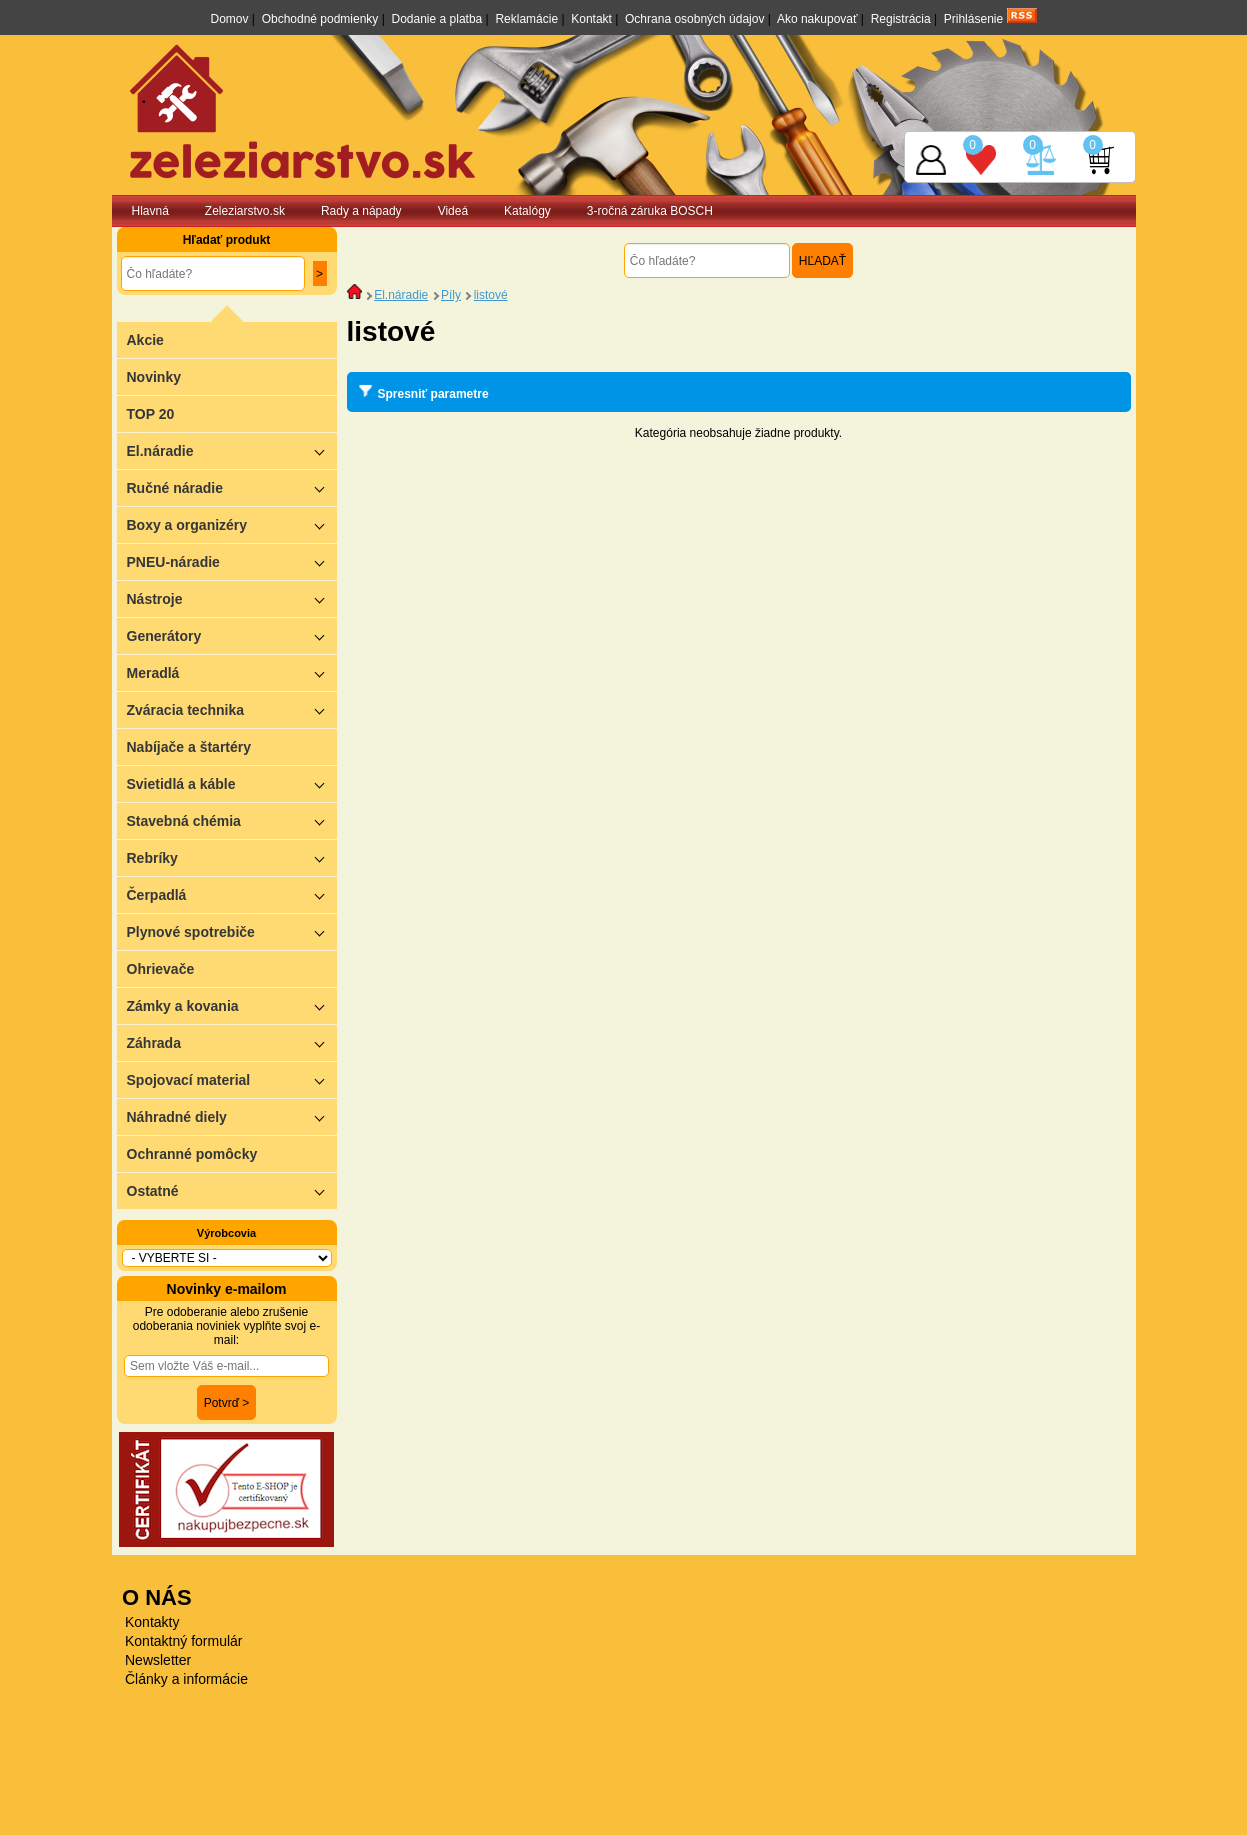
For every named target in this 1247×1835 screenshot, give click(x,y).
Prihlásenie (973, 19)
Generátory (232, 635)
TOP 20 (151, 414)
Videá (453, 211)
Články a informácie (186, 1679)
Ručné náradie (232, 487)
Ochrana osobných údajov (694, 19)
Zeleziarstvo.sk (245, 211)
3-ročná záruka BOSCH (650, 211)
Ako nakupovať (817, 19)
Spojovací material (232, 1079)
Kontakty (152, 1622)
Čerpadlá (232, 894)
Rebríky (232, 857)
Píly (451, 295)
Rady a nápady (361, 211)
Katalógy (527, 211)
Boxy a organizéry (232, 524)
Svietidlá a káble (232, 783)
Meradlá (232, 672)
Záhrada (232, 1042)
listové (491, 295)
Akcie (145, 340)
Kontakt (591, 19)
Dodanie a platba (437, 19)
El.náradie (232, 450)
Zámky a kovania (232, 1005)
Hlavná (150, 211)
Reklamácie (526, 19)
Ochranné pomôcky (192, 1154)
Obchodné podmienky (320, 19)
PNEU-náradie (232, 561)
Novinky (154, 377)
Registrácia (901, 19)
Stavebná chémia (232, 820)
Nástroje (232, 598)
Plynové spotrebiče (232, 931)
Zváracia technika (232, 709)
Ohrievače (161, 969)
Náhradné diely (232, 1116)
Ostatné (232, 1190)
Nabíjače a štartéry (189, 747)
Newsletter (158, 1660)
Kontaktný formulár (184, 1641)
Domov (229, 19)
